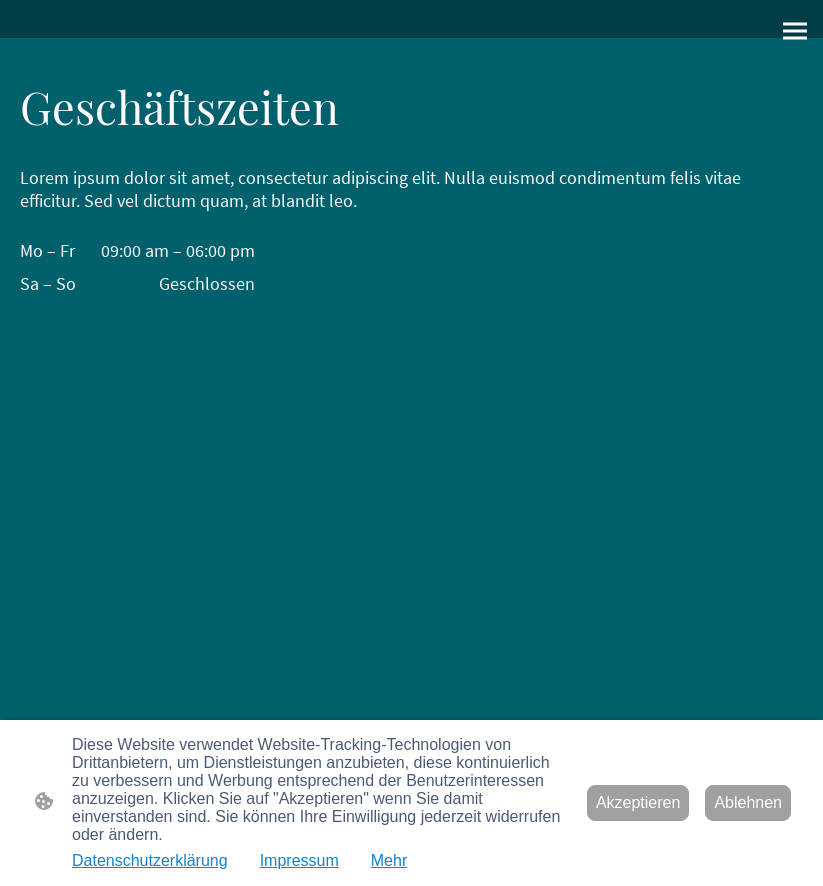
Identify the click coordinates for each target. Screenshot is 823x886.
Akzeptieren (638, 802)
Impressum (299, 860)
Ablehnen (748, 802)
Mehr (389, 860)
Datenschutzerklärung (150, 860)
